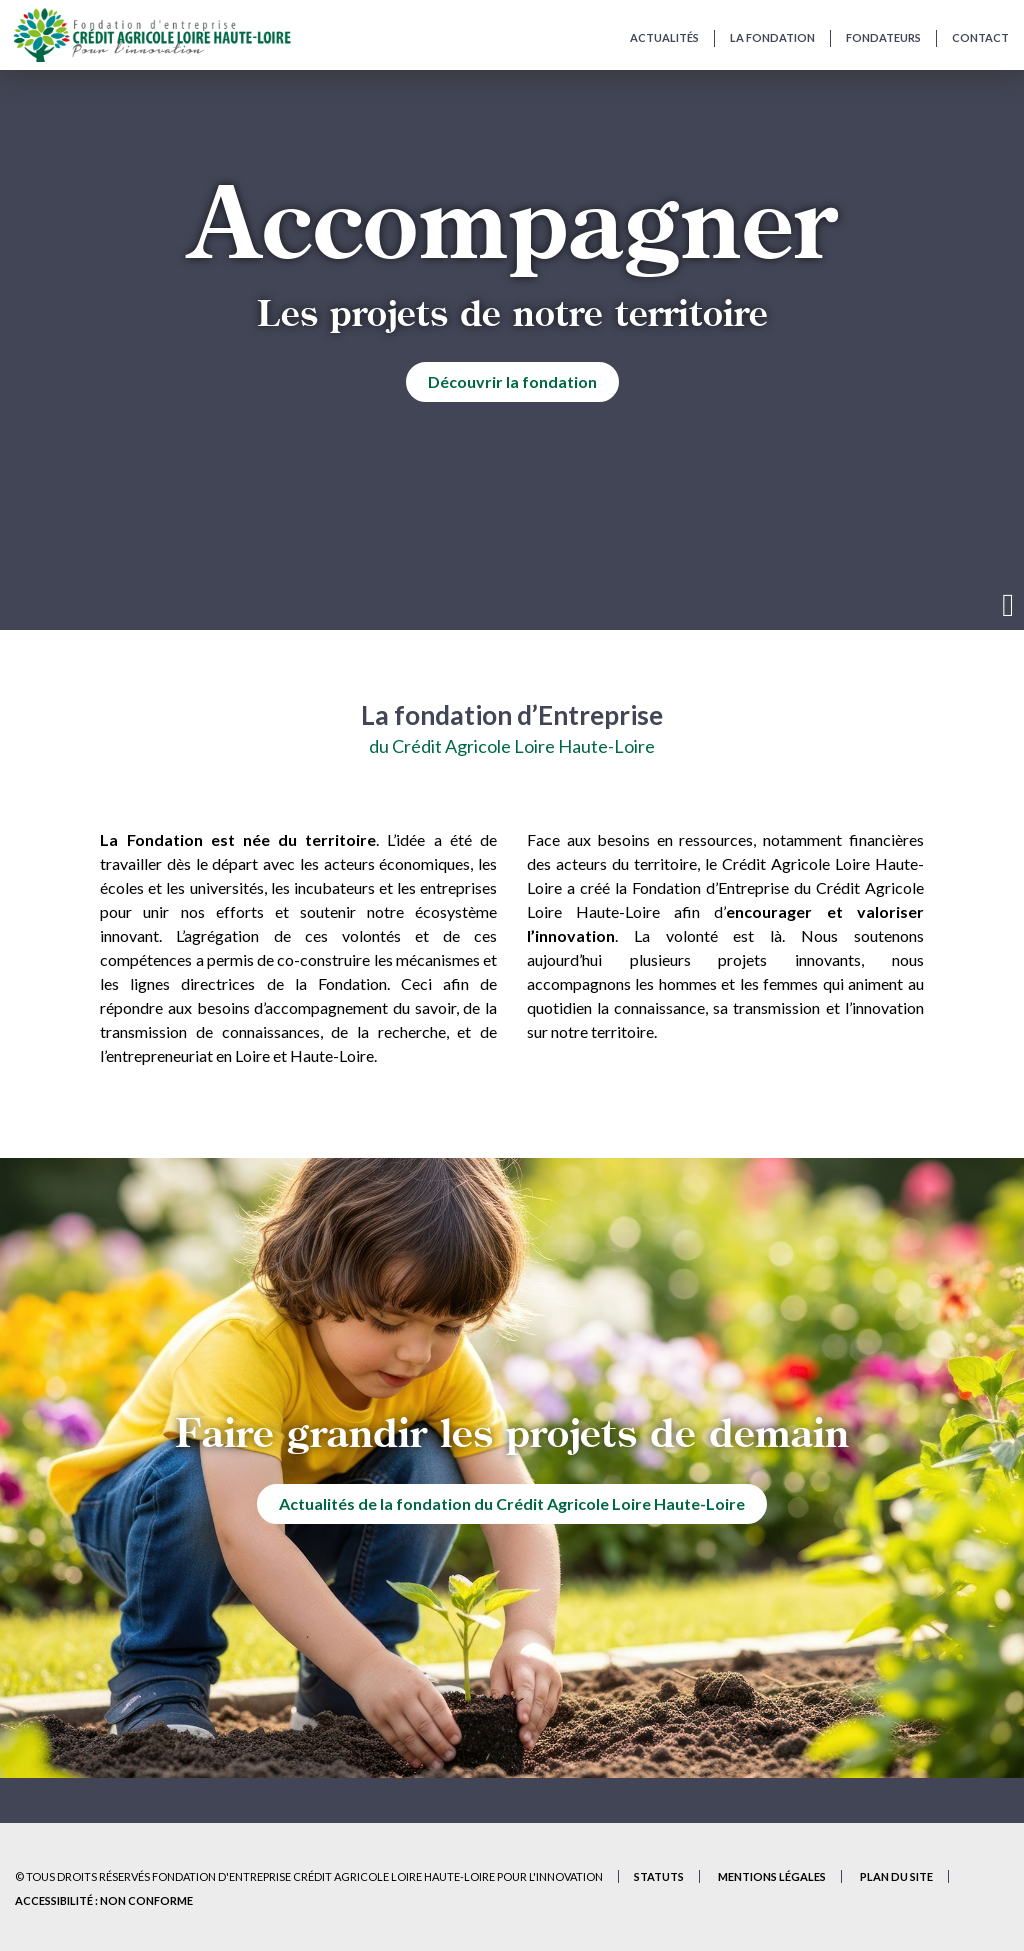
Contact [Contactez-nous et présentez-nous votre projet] (980, 37)
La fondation (772, 37)
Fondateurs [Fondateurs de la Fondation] (883, 37)
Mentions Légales (772, 1876)
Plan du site (896, 1876)
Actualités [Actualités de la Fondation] (664, 37)
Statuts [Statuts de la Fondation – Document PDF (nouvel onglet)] (659, 1876)
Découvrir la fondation (512, 381)
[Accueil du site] (151, 35)
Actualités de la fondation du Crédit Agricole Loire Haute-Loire (512, 1503)
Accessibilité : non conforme (104, 1900)
